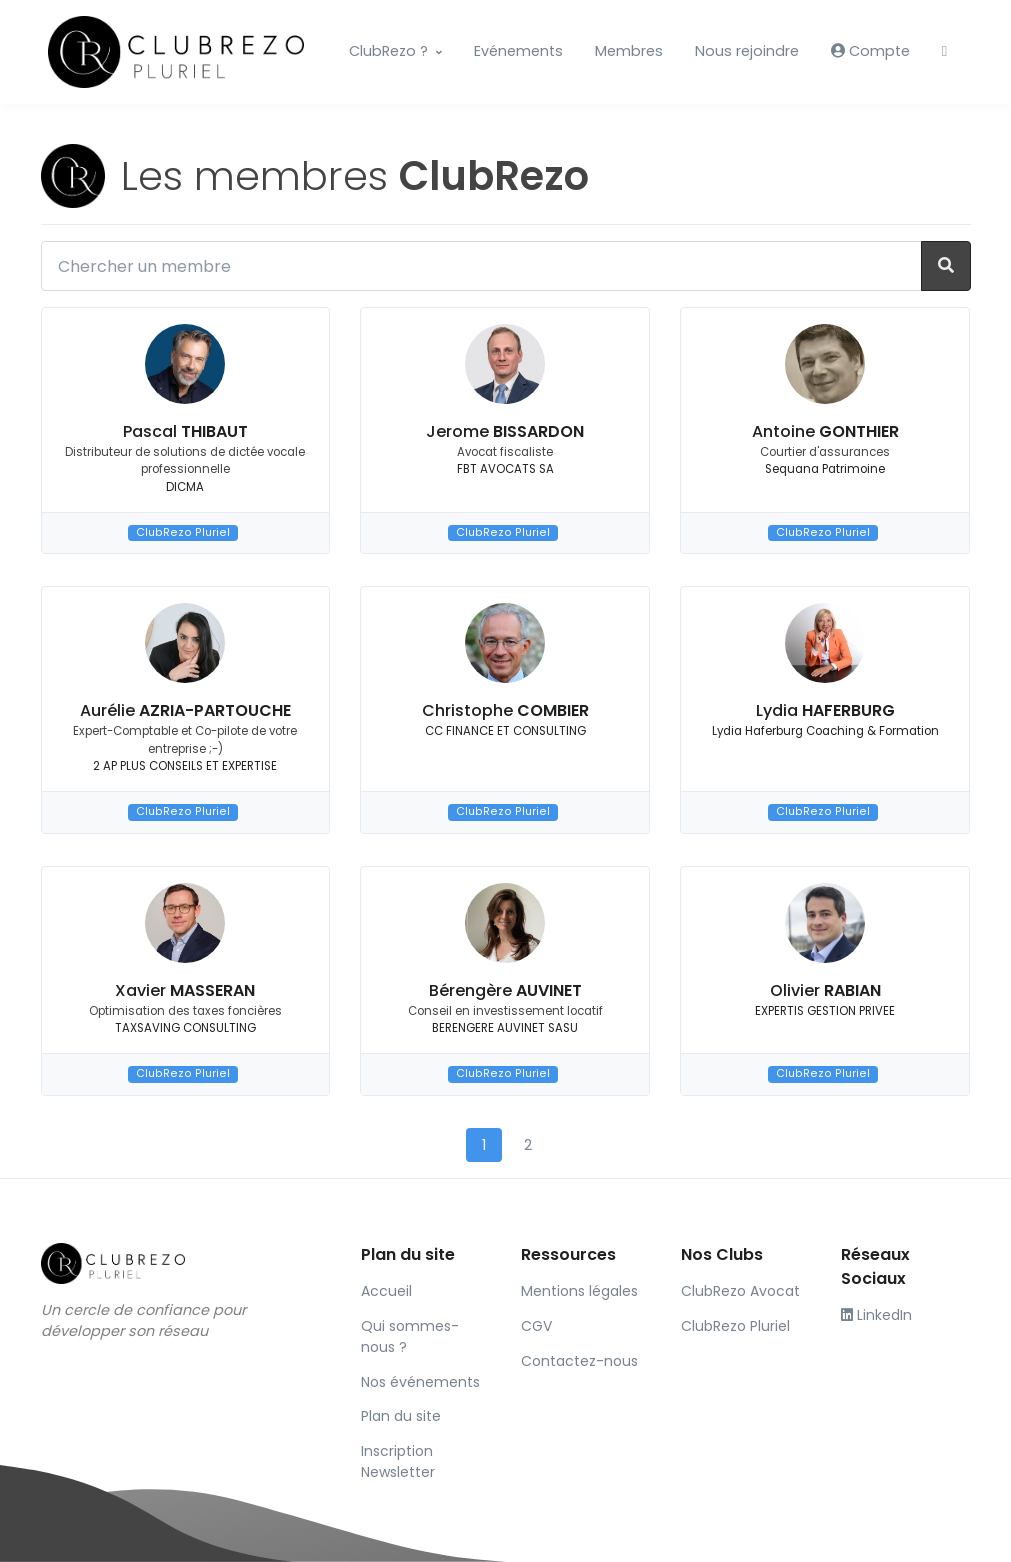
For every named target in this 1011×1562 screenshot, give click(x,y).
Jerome (505, 431)
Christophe (505, 710)
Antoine (825, 431)
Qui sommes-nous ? (410, 1336)
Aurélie (185, 710)
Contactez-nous (579, 1361)
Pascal (185, 431)
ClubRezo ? (388, 51)
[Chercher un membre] (481, 266)
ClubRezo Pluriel (183, 532)
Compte (870, 51)
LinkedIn (876, 1315)
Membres (629, 51)
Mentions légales (579, 1291)
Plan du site (401, 1416)
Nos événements (420, 1382)
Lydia (825, 710)
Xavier (185, 990)
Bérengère (505, 990)
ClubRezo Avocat (740, 1291)
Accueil (386, 1291)
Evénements (518, 51)
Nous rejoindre (747, 51)
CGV (536, 1326)
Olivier (825, 990)
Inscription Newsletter (398, 1461)
